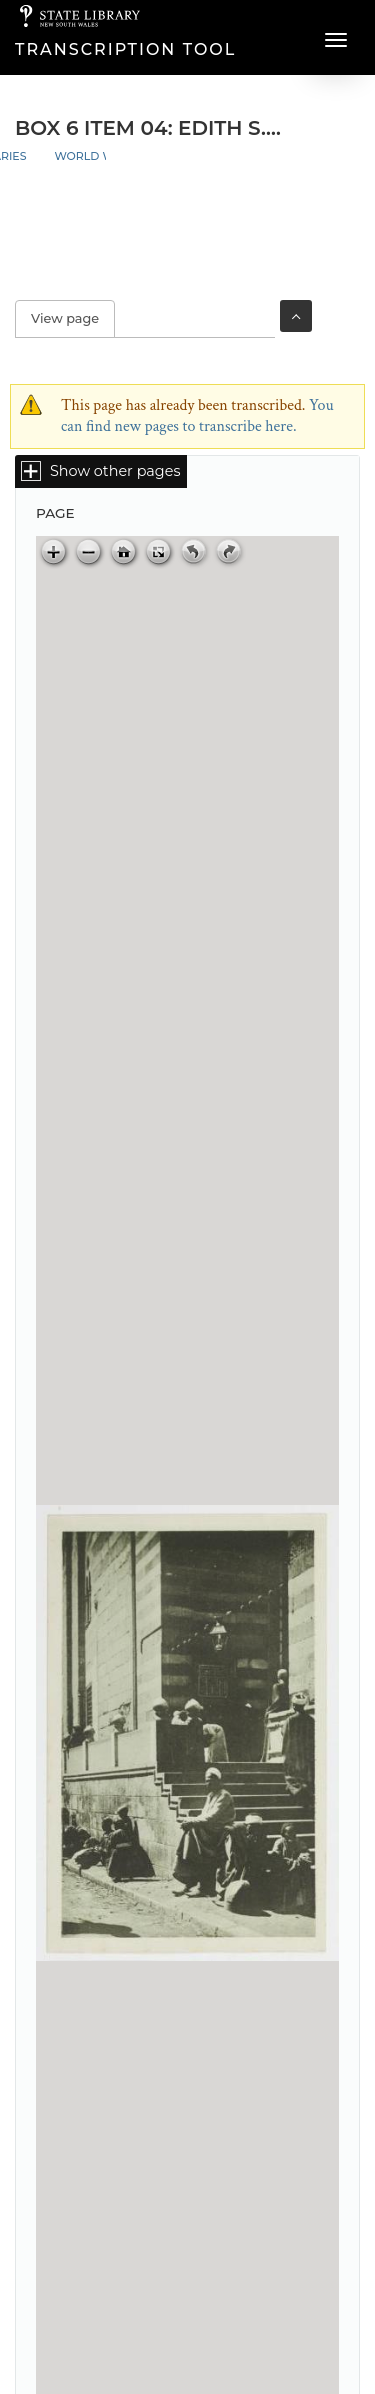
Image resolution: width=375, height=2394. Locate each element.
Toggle (296, 316)
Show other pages (115, 471)
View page (73, 318)
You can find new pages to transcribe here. (197, 416)
